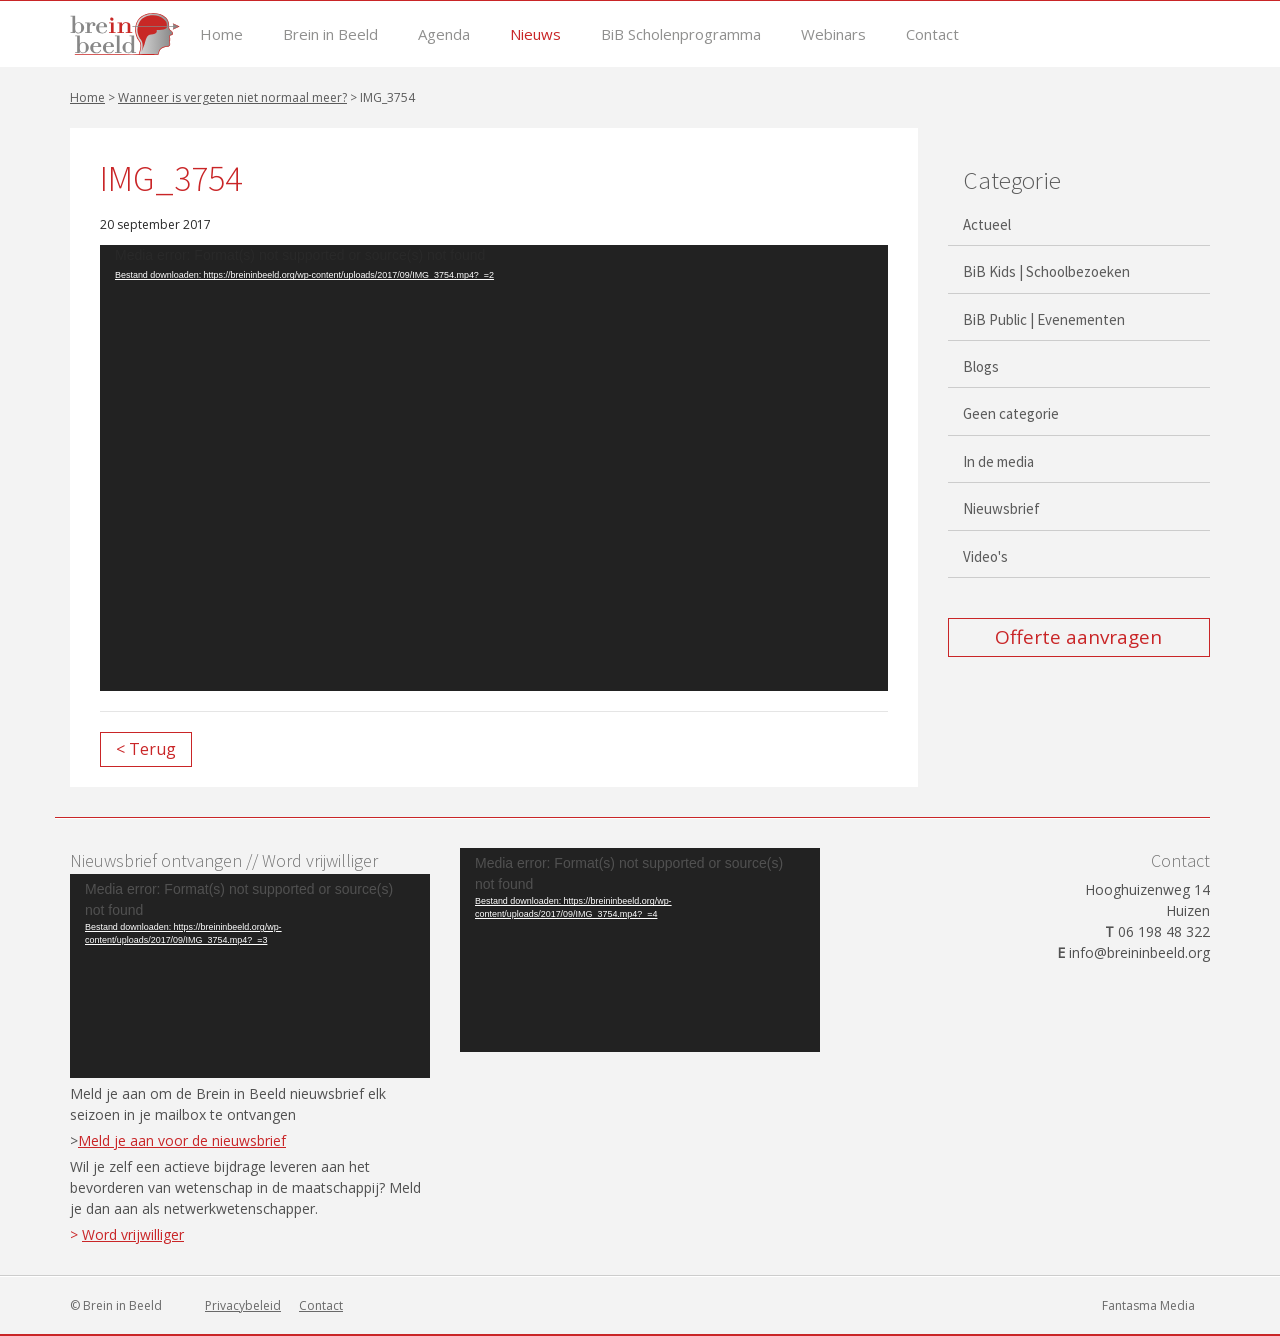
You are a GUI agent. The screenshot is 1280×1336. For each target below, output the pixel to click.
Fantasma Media (1148, 1305)
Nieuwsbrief (1001, 508)
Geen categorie (1011, 413)
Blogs (981, 366)
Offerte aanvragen (1078, 637)
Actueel (987, 224)
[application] (494, 468)
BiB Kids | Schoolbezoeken (1046, 271)
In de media (998, 461)
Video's (985, 556)
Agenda (444, 34)
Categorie (1012, 180)
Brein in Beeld (330, 34)
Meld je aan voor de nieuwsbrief (182, 1140)
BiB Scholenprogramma (681, 34)
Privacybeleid (243, 1305)
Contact (932, 34)
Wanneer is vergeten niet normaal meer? (232, 97)
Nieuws (535, 34)
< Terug (146, 749)
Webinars (833, 34)
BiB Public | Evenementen (1044, 319)
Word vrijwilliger (133, 1234)
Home (221, 34)
